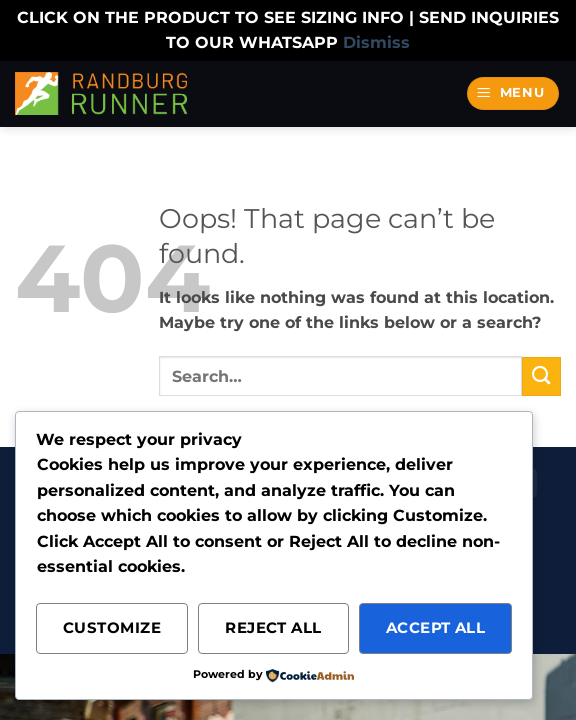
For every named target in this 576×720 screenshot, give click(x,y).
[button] (513, 93)
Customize (112, 627)
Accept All (436, 627)
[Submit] (541, 376)
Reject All (273, 627)
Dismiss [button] (376, 42)
